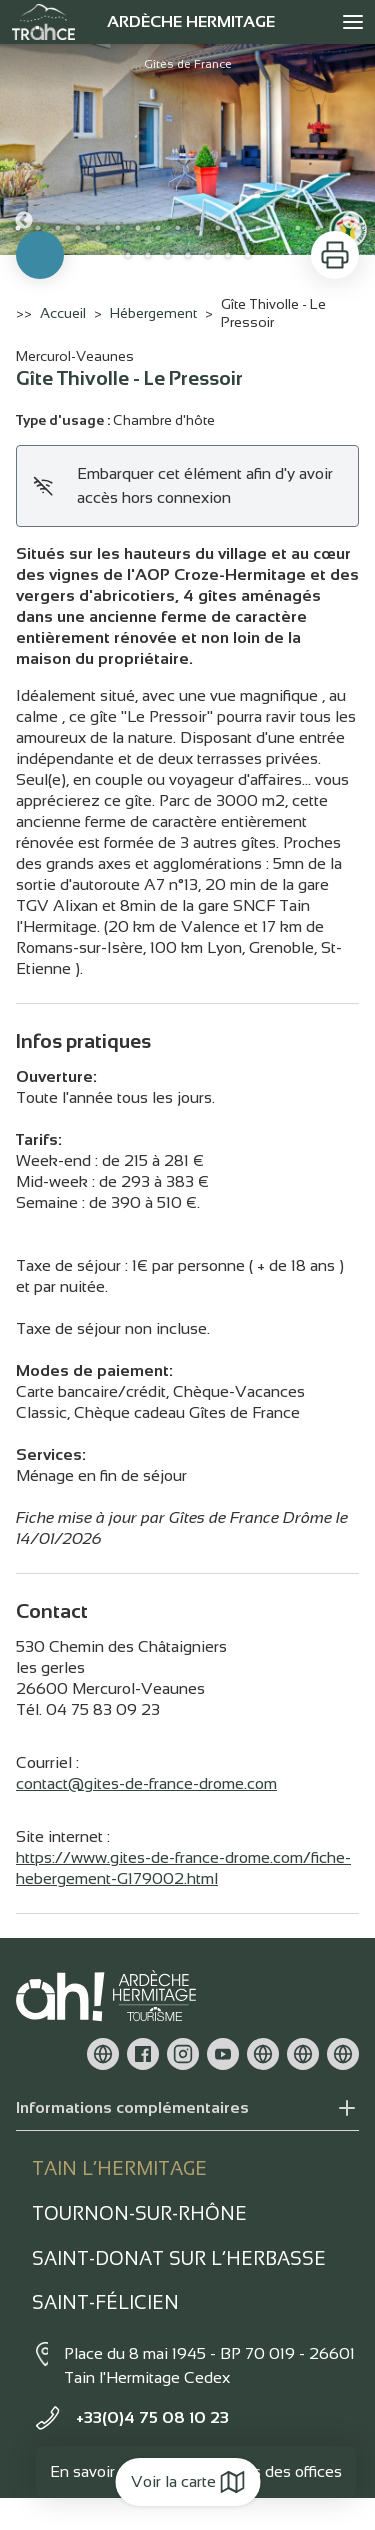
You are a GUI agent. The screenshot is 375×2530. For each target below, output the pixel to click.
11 (218, 228)
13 (258, 228)
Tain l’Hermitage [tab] (119, 2168)
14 (278, 228)
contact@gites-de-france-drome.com (146, 1783)
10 (198, 228)
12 (238, 228)
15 (298, 228)
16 (318, 228)
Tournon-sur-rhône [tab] (139, 2213)
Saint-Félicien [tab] (105, 2302)
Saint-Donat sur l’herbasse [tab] (179, 2258)
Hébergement (153, 313)
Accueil (63, 313)
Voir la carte (187, 2482)
